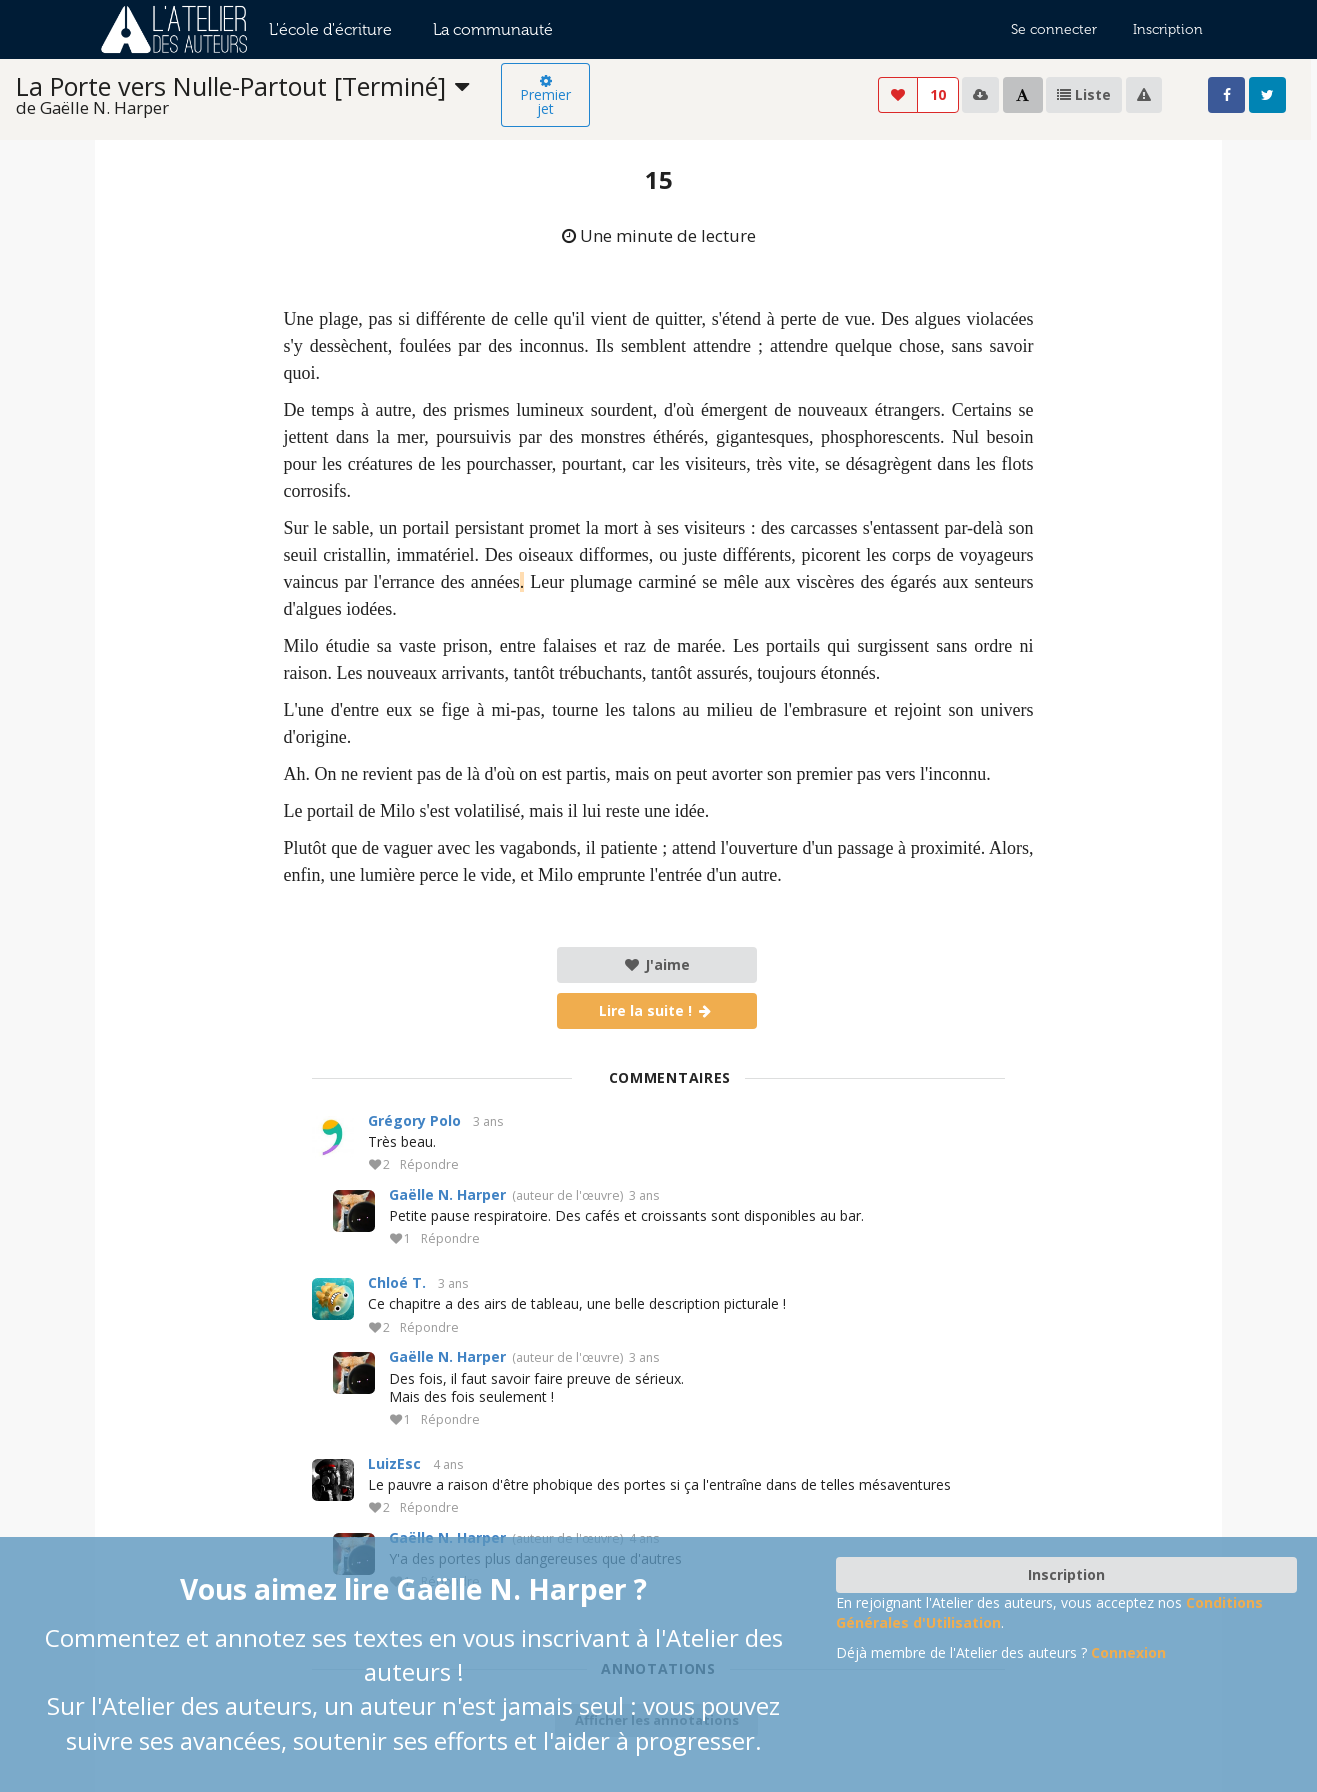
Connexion (1128, 1652)
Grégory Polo (414, 1120)
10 (938, 94)
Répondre (429, 1165)
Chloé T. (397, 1282)
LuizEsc (394, 1463)
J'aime (656, 964)
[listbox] (259, 95)
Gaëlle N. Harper (447, 1194)
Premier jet (545, 96)
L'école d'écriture (330, 29)
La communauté (493, 29)
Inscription (1168, 29)
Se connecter (1054, 29)
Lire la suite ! (656, 1010)
